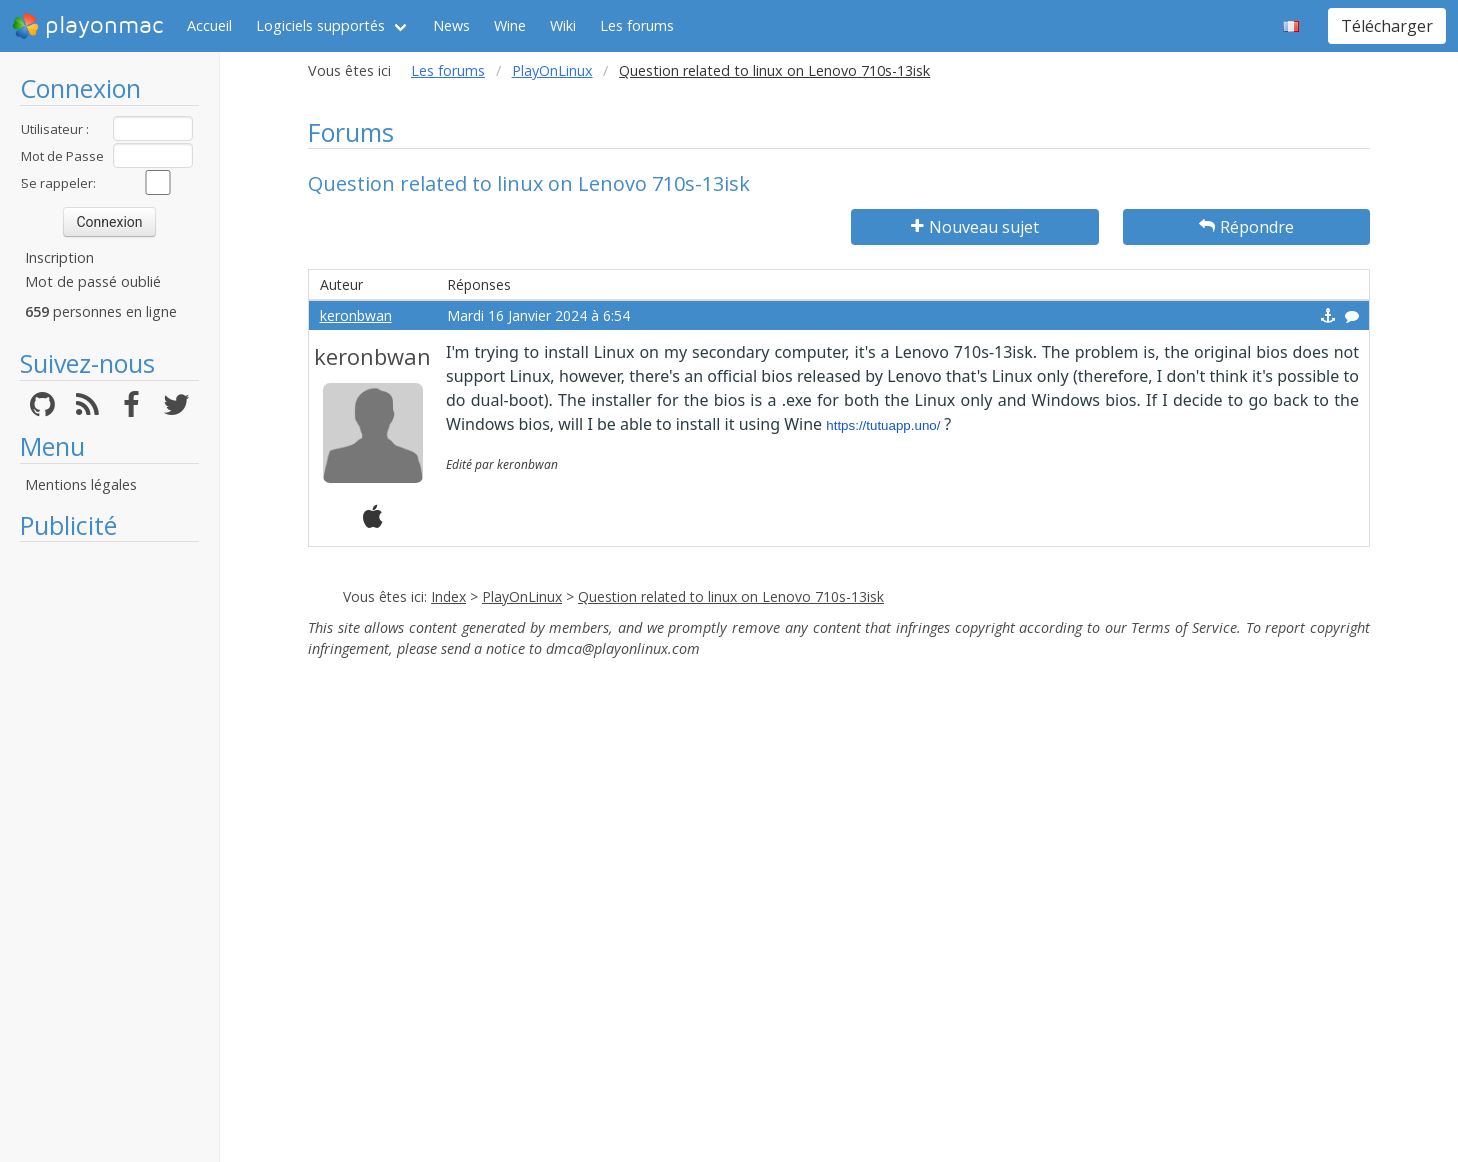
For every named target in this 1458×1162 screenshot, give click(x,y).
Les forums (637, 25)
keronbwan (356, 315)
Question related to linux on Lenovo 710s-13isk (731, 596)
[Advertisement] (109, 852)
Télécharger (1387, 26)
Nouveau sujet (975, 227)
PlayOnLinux (552, 70)
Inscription (59, 257)
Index (448, 596)
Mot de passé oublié (93, 281)
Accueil (209, 25)
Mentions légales (81, 484)
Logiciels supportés (320, 25)
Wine (510, 25)
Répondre (1246, 227)
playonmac (87, 26)
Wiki (563, 25)
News (451, 25)
